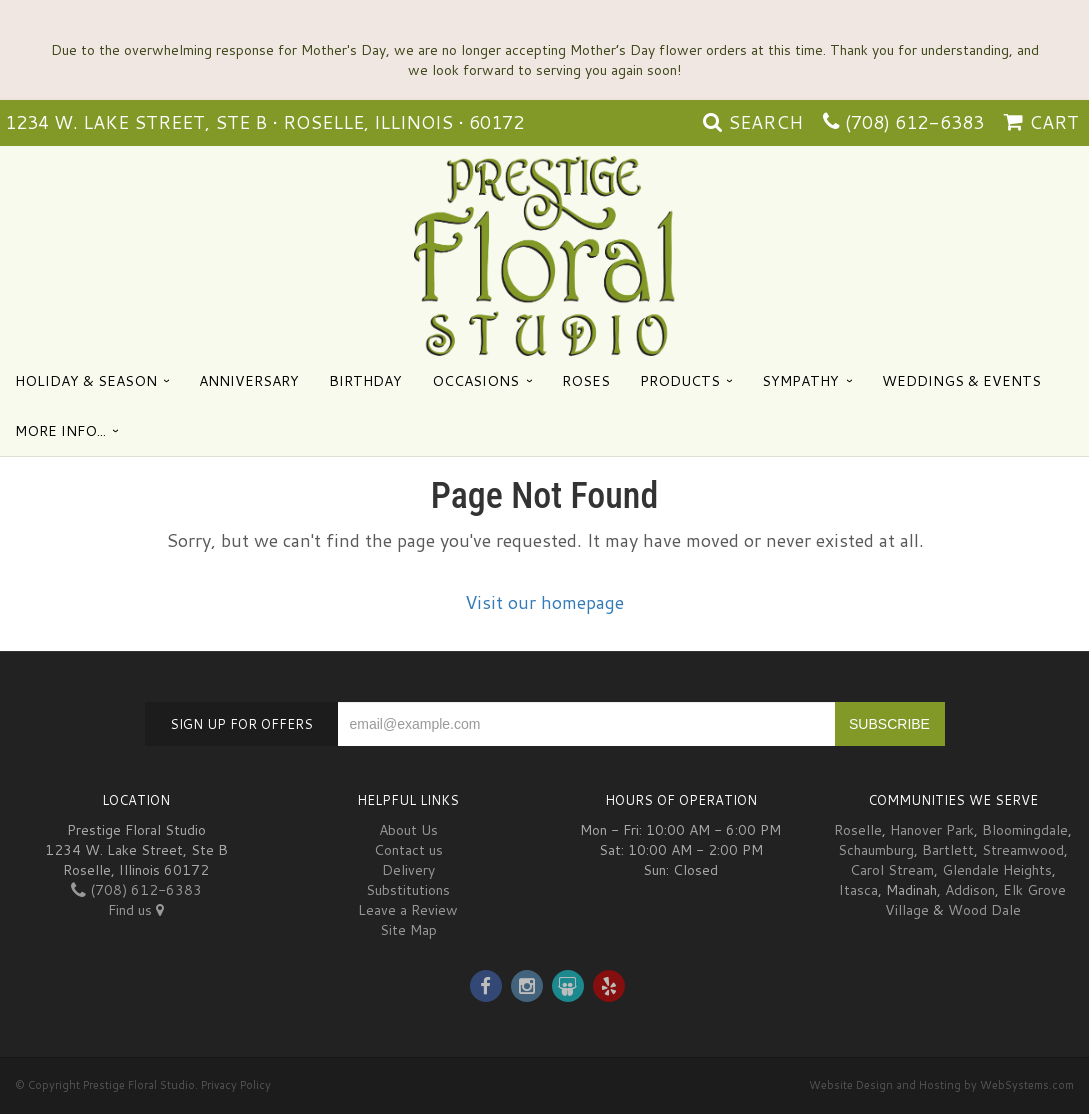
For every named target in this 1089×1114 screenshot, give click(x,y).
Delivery (408, 870)
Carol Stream (892, 870)
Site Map (408, 930)
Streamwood (1023, 850)
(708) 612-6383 (914, 122)
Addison (970, 890)
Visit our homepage (544, 602)
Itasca (858, 890)
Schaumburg (876, 850)
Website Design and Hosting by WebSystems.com (941, 1085)
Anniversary (249, 381)
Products (680, 381)
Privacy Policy (236, 1085)
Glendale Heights (997, 870)
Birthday (365, 381)
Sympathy (800, 381)
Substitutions (408, 890)
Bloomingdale (1025, 830)
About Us (408, 830)
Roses (586, 381)
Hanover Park (932, 830)
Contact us (408, 850)
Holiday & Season (86, 381)
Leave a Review (408, 910)
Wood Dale (984, 910)
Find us (136, 910)
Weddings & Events (961, 381)
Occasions (475, 381)
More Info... (60, 431)
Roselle (858, 830)
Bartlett (948, 850)
